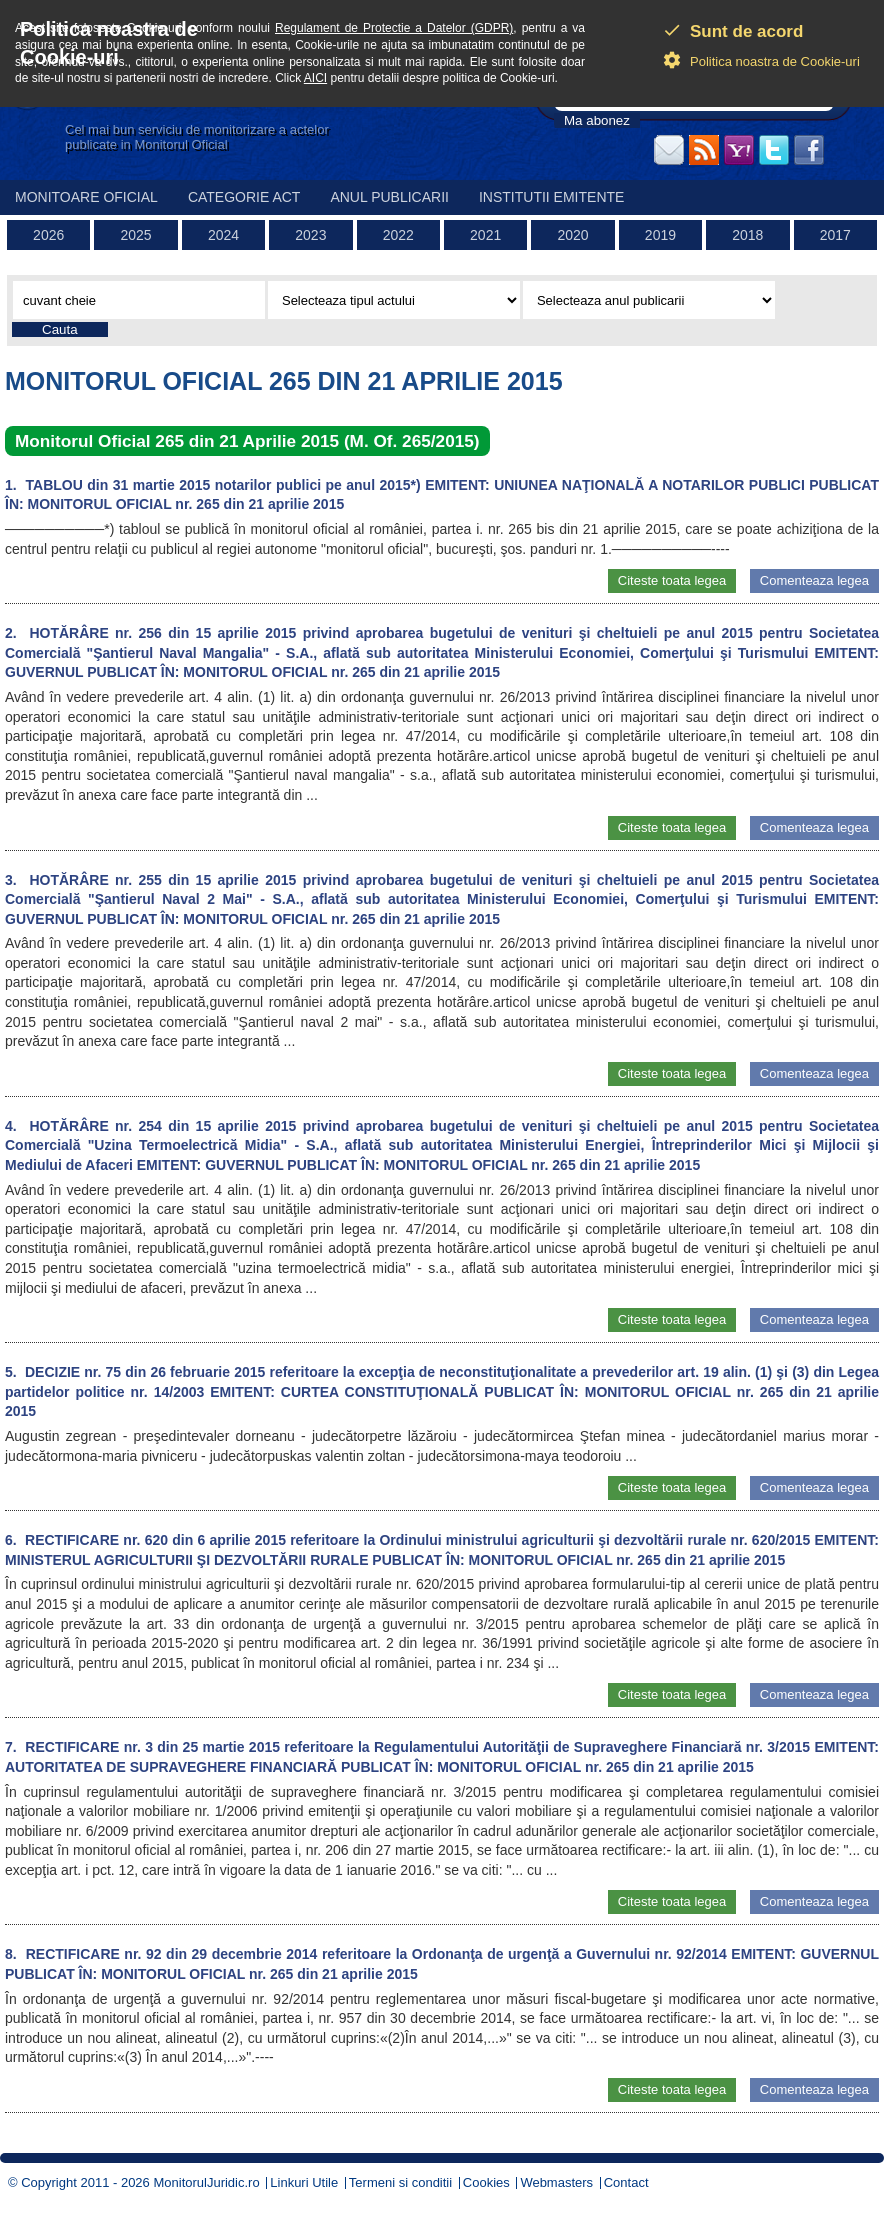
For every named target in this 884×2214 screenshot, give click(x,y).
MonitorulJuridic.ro (206, 2182)
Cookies (486, 2182)
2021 (485, 235)
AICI (315, 78)
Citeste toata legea (672, 580)
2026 (48, 235)
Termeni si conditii (400, 2182)
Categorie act (244, 197)
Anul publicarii (389, 197)
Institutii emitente (551, 197)
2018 (747, 235)
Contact (626, 2182)
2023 (310, 235)
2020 (572, 235)
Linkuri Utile (304, 2182)
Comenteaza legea (814, 580)
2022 (398, 235)
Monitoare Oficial (86, 197)
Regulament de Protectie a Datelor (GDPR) (394, 28)
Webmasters (556, 2182)
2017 (835, 235)
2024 (223, 235)
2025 (136, 235)
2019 (660, 235)
